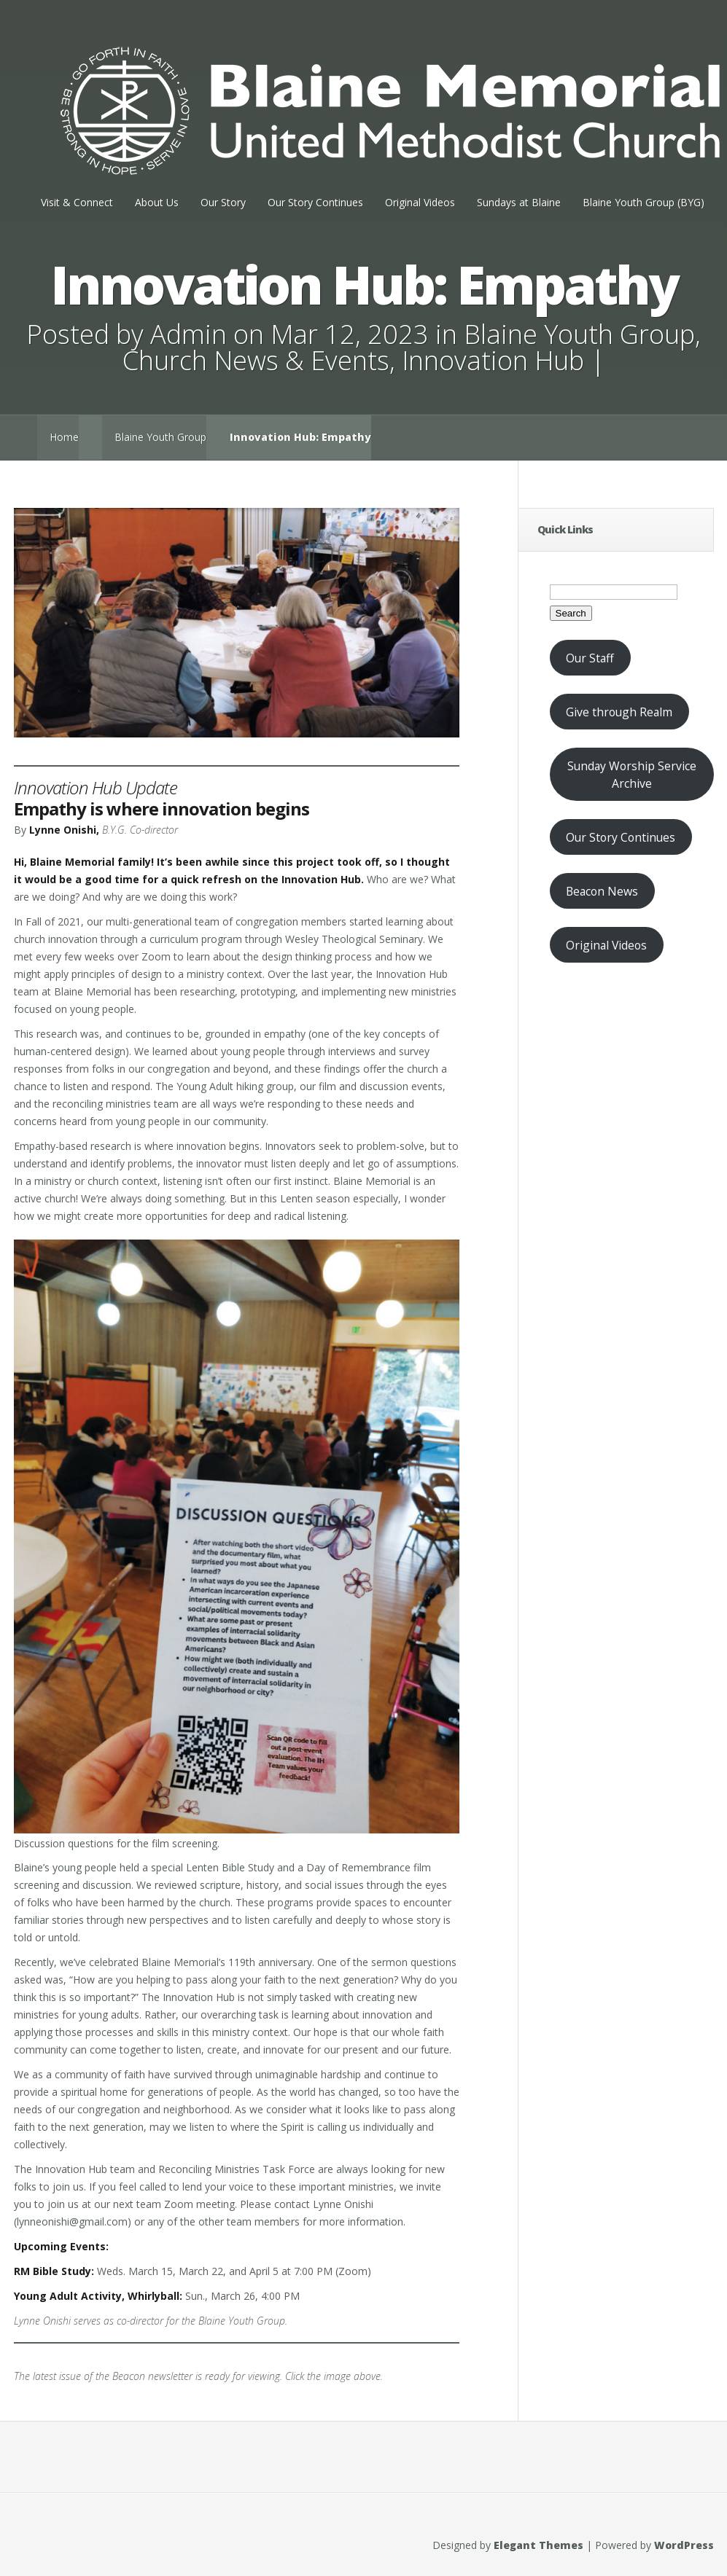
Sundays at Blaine (519, 202)
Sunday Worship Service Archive (631, 774)
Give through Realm (619, 712)
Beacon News (602, 891)
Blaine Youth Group (579, 334)
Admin (188, 334)
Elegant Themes (538, 2545)
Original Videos (420, 202)
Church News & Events (256, 360)
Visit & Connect (77, 202)
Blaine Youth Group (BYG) (643, 202)
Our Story (223, 202)
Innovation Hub (493, 360)
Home (64, 437)
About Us (157, 202)
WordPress (684, 2545)
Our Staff (590, 658)
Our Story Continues (315, 202)
